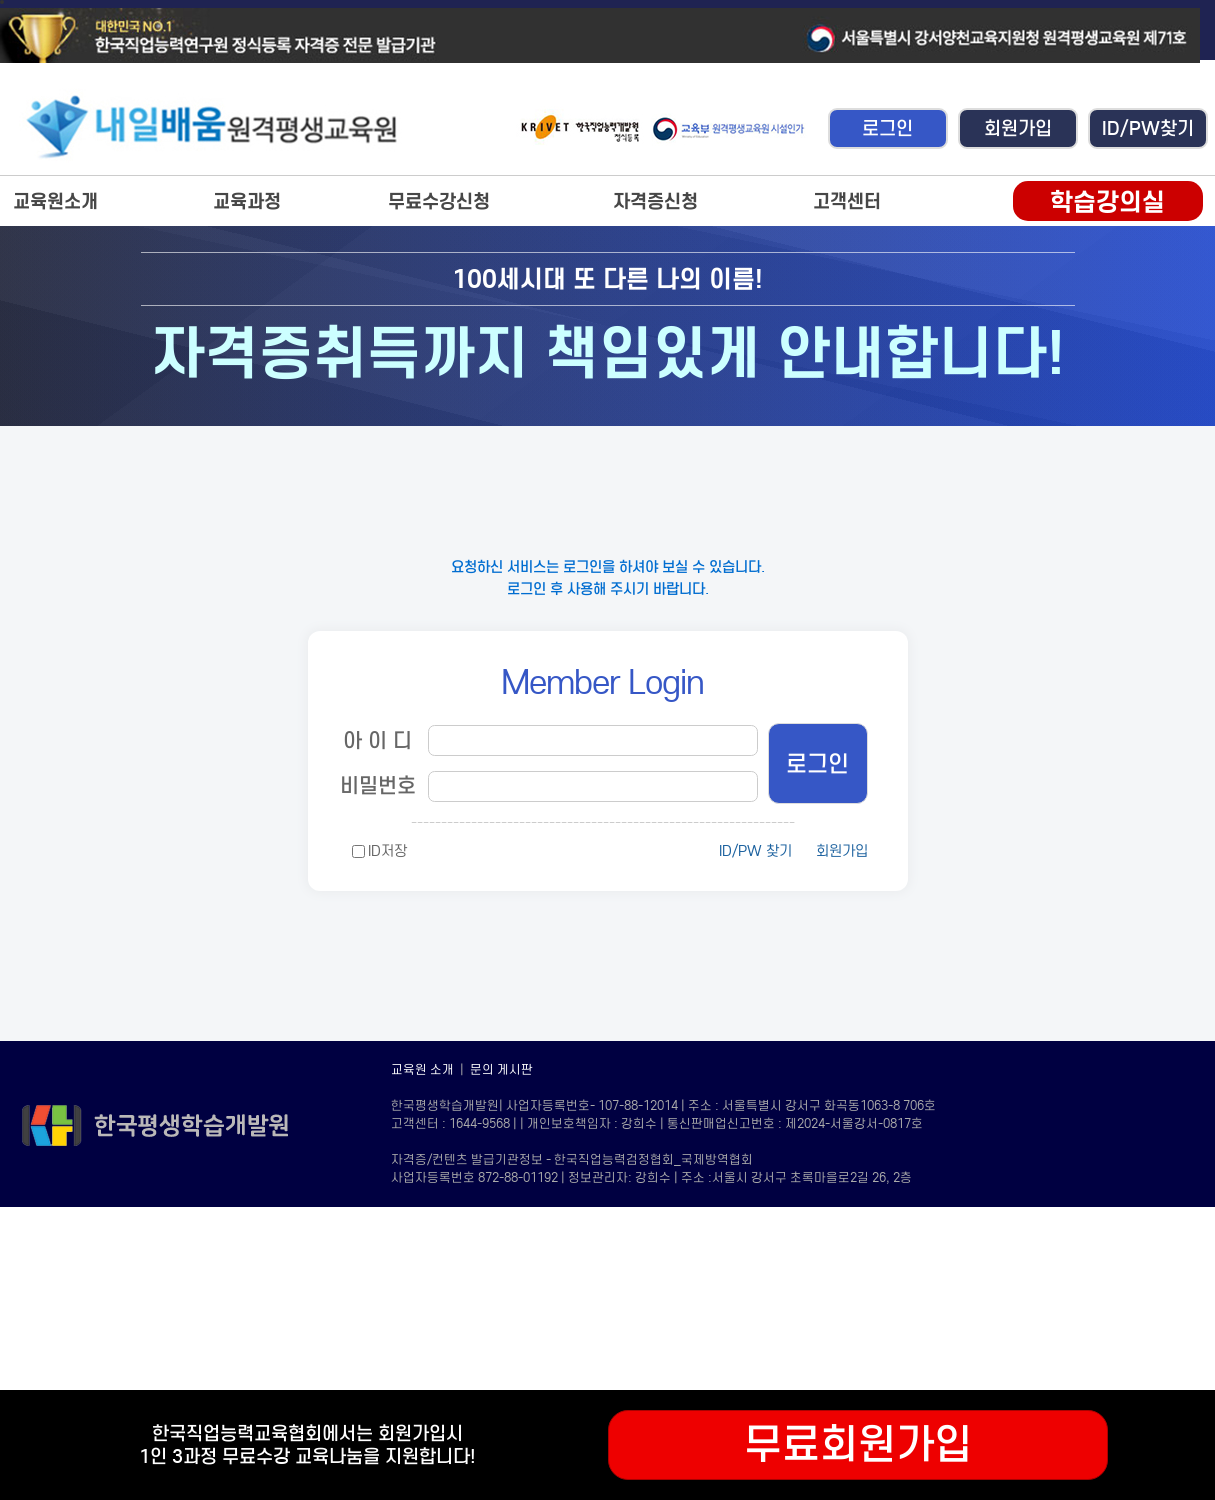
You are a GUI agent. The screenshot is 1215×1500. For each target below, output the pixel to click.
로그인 (887, 128)
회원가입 (1018, 128)
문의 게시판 (501, 1069)
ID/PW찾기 (1148, 128)
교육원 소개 (422, 1069)
